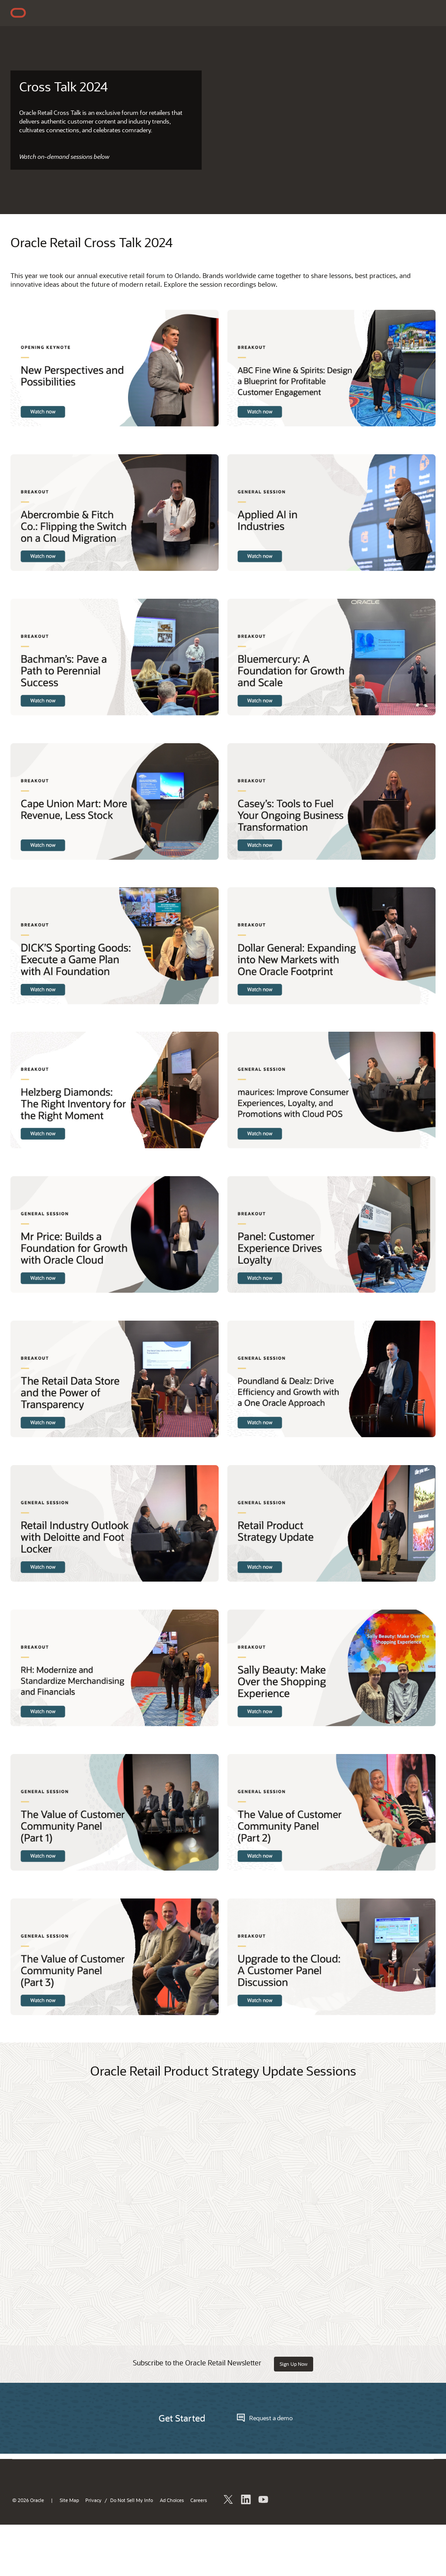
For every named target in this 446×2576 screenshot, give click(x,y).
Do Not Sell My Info (131, 2500)
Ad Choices (172, 2500)
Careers (198, 2500)
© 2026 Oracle (28, 2500)
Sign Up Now (293, 2364)
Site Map (69, 2500)
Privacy (93, 2500)
